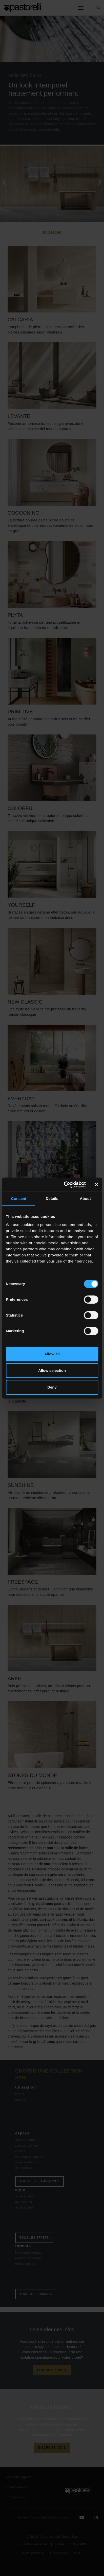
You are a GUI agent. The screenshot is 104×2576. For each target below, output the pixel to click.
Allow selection (52, 1370)
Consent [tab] (18, 1198)
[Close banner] (96, 1184)
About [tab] (85, 1198)
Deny (52, 1387)
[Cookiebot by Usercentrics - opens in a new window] (65, 1184)
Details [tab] (52, 1198)
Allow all (52, 1354)
